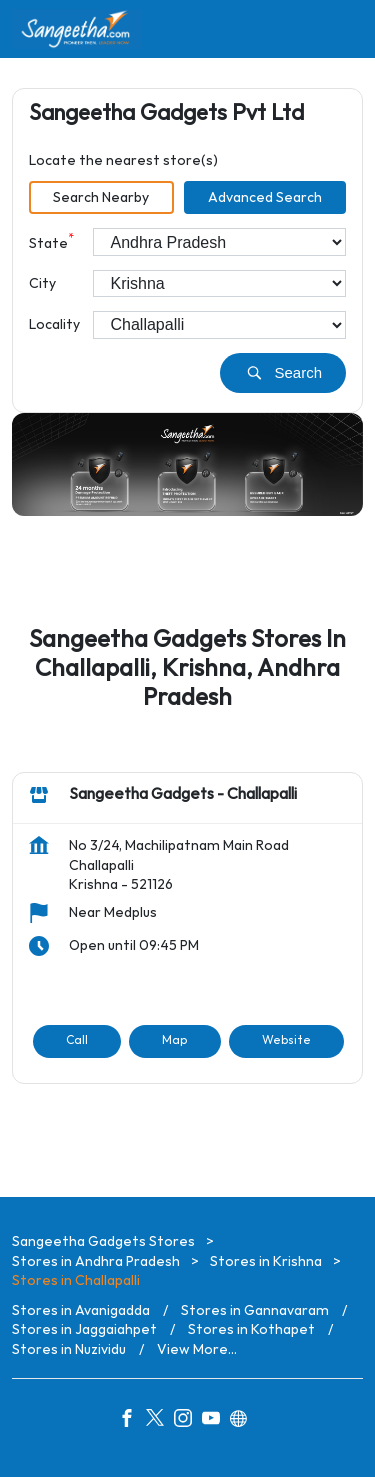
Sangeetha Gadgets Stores (105, 1241)
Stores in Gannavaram (255, 1310)
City (42, 283)
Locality (54, 324)
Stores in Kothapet (251, 1330)
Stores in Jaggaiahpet (84, 1330)
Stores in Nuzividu (69, 1349)
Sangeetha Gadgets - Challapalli (183, 795)
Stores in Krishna (266, 1261)
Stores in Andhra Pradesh (96, 1261)
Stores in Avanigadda (81, 1310)
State (51, 241)
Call (77, 1040)
